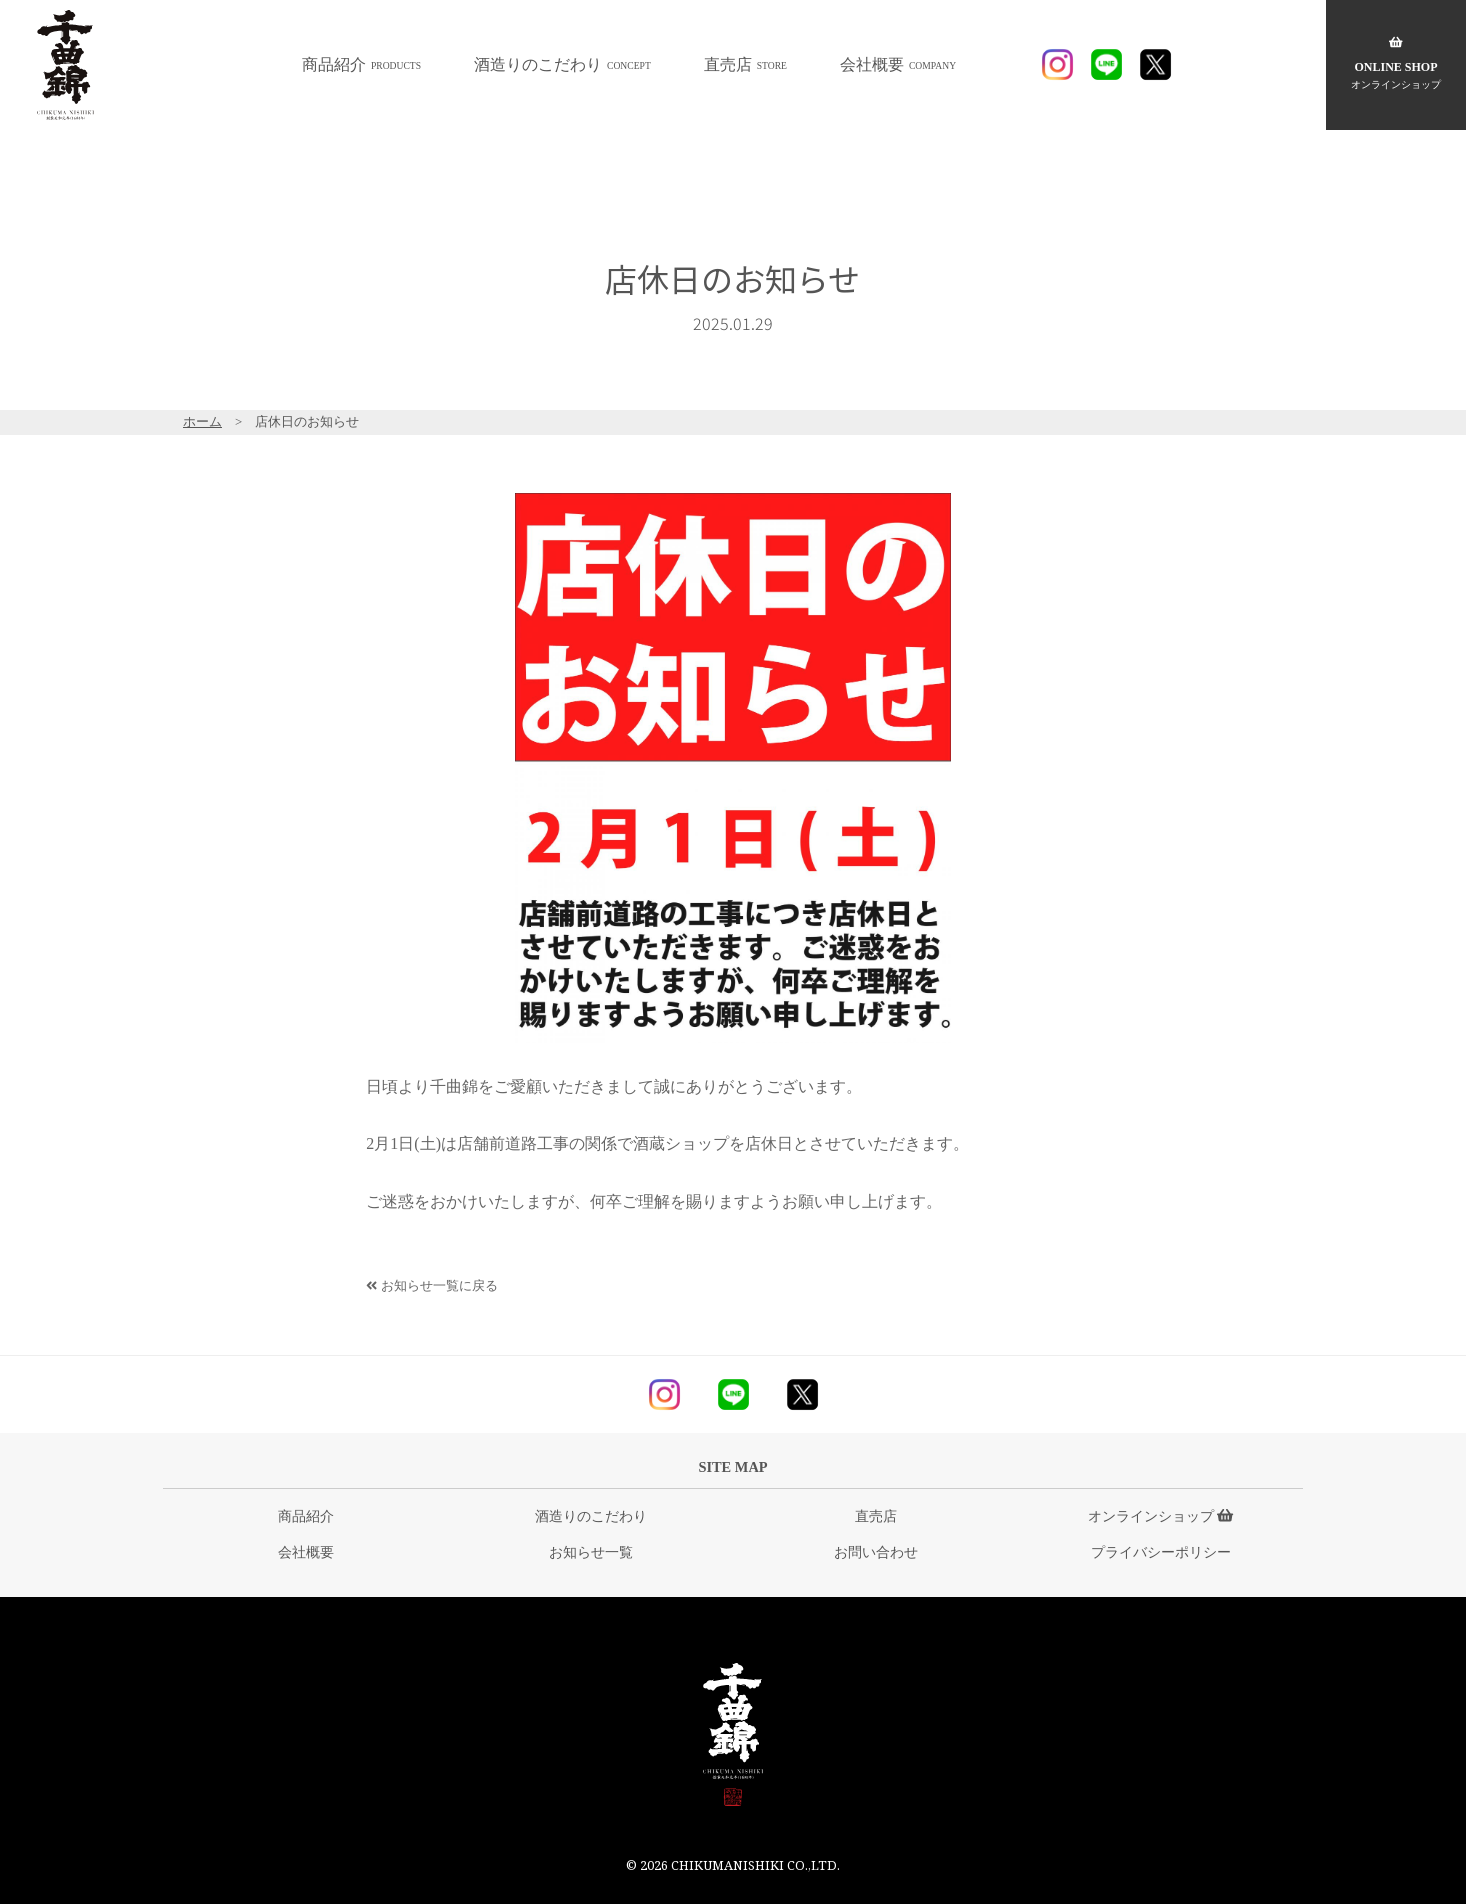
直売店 (745, 64)
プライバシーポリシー (1161, 1552)
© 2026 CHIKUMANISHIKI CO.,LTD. (733, 1865)
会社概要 (898, 64)
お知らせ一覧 (591, 1552)
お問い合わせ (876, 1552)
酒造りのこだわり (562, 64)
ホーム (202, 422)
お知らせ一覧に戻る (431, 1286)
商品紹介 (361, 64)
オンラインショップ (1161, 1516)
